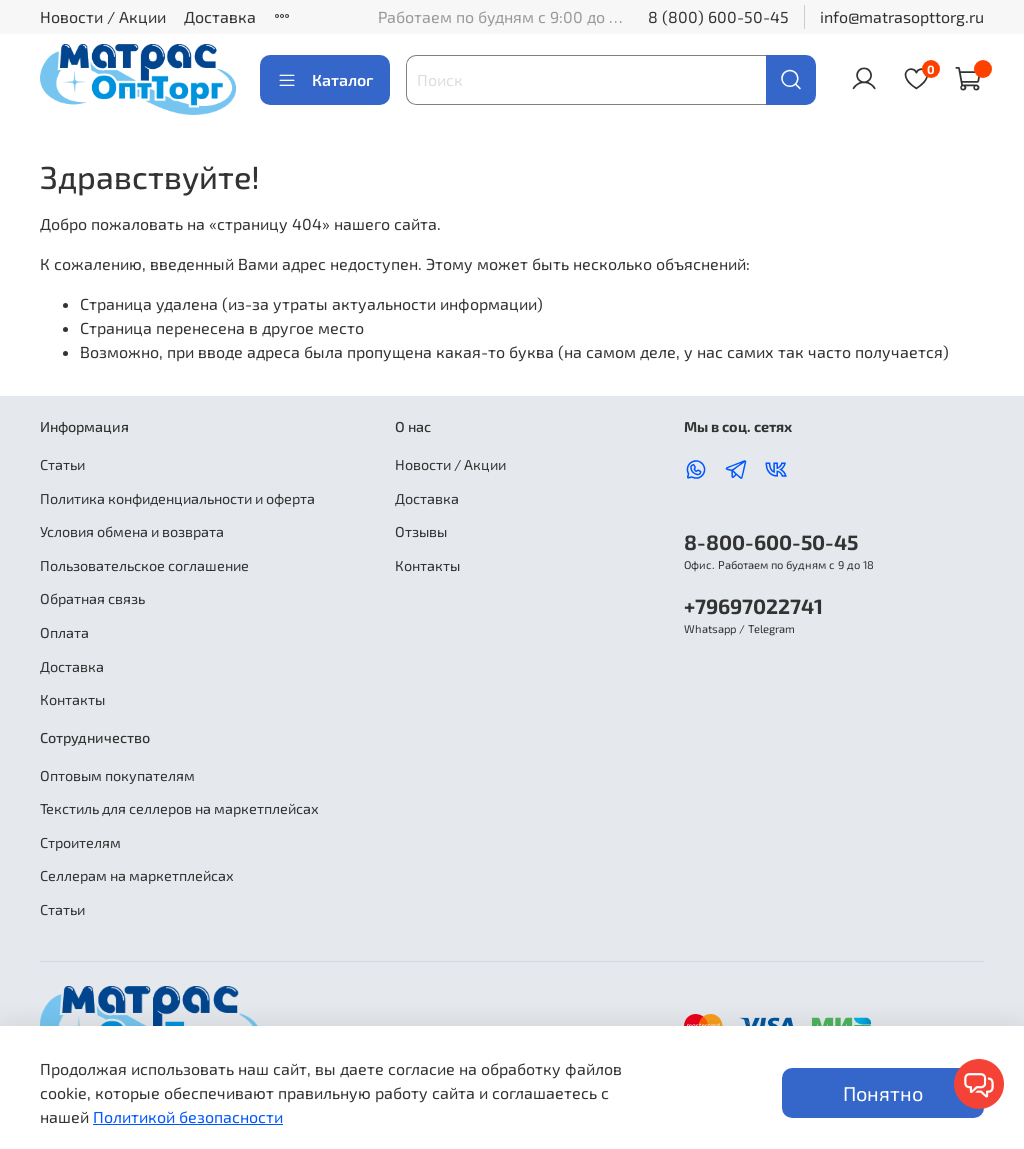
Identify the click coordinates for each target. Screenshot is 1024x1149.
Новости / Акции (103, 16)
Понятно (883, 1093)
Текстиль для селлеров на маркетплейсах (179, 808)
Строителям (80, 842)
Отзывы (421, 531)
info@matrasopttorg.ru (902, 16)
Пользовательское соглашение (144, 565)
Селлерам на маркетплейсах (137, 875)
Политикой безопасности (188, 1116)
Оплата (64, 632)
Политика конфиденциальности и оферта (177, 498)
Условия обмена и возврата (132, 531)
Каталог (325, 80)
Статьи (62, 464)
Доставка (220, 16)
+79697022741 (753, 605)
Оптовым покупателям (117, 775)
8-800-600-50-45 (771, 541)
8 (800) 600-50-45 (718, 16)
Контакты (72, 699)
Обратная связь (92, 598)
